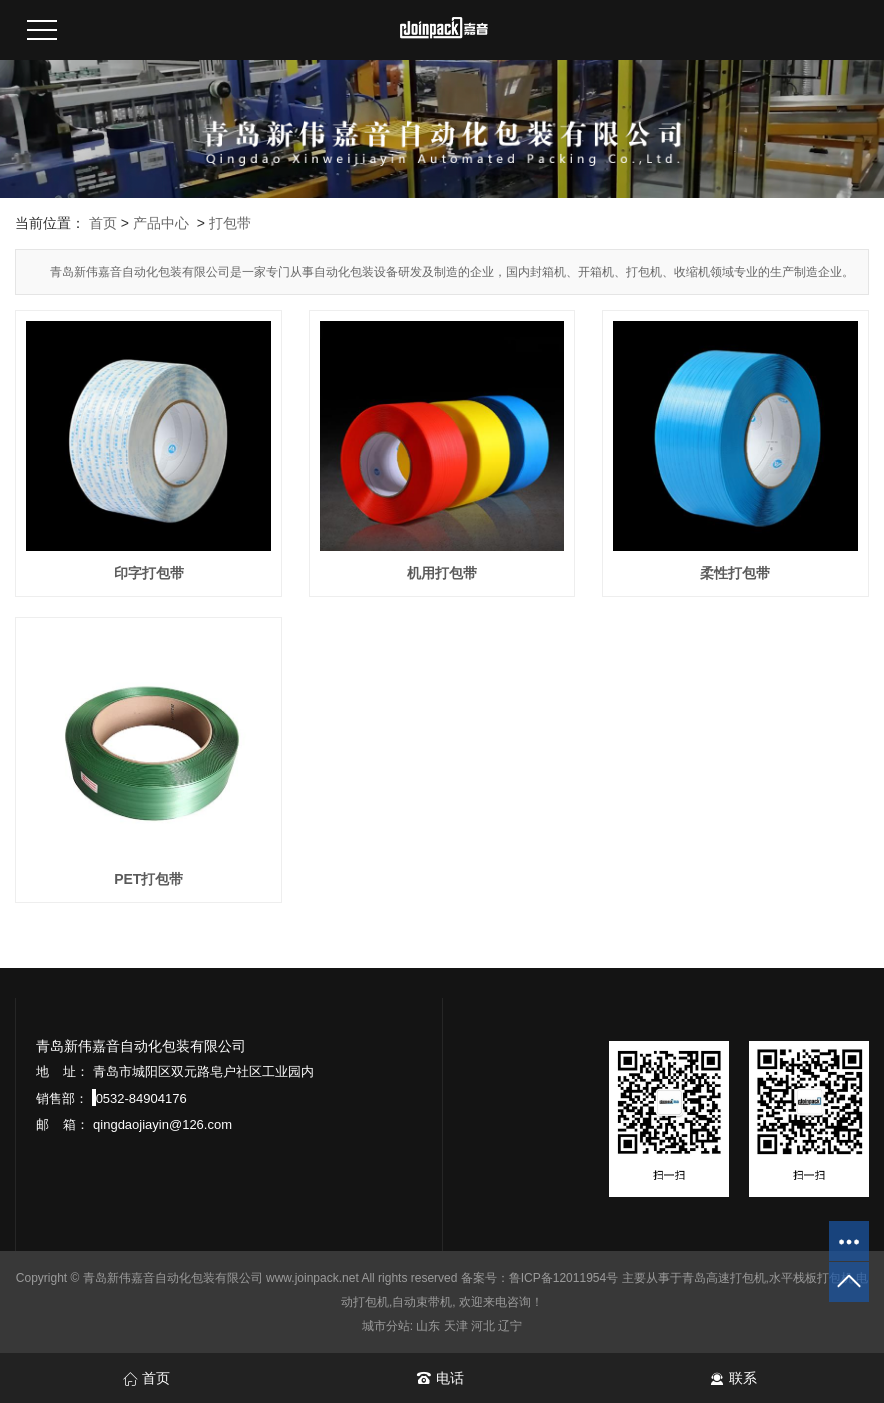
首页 (103, 223)
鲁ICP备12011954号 (563, 1278)
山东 (428, 1326)
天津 (456, 1326)
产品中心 (161, 223)
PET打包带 (148, 879)
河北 (483, 1326)
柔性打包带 (735, 573)
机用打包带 (442, 573)
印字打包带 (149, 573)
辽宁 (510, 1326)
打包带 (230, 223)
